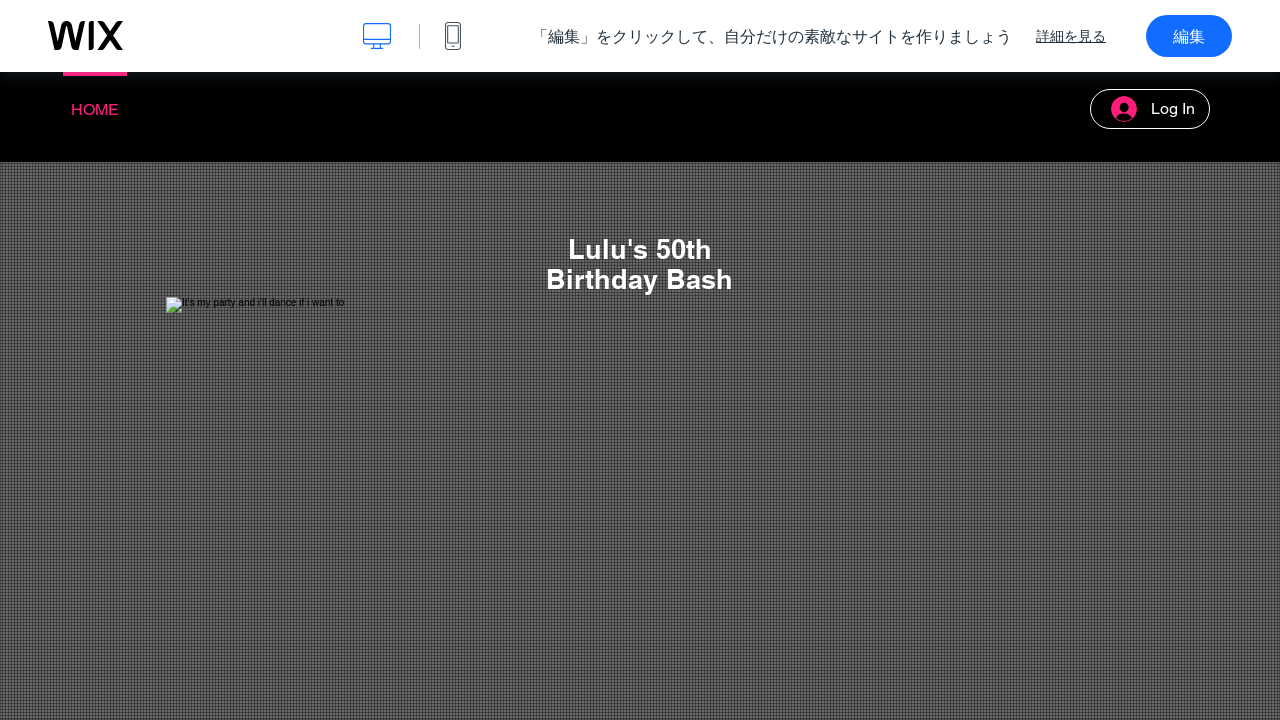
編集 (1189, 36)
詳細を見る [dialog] (1071, 36)
